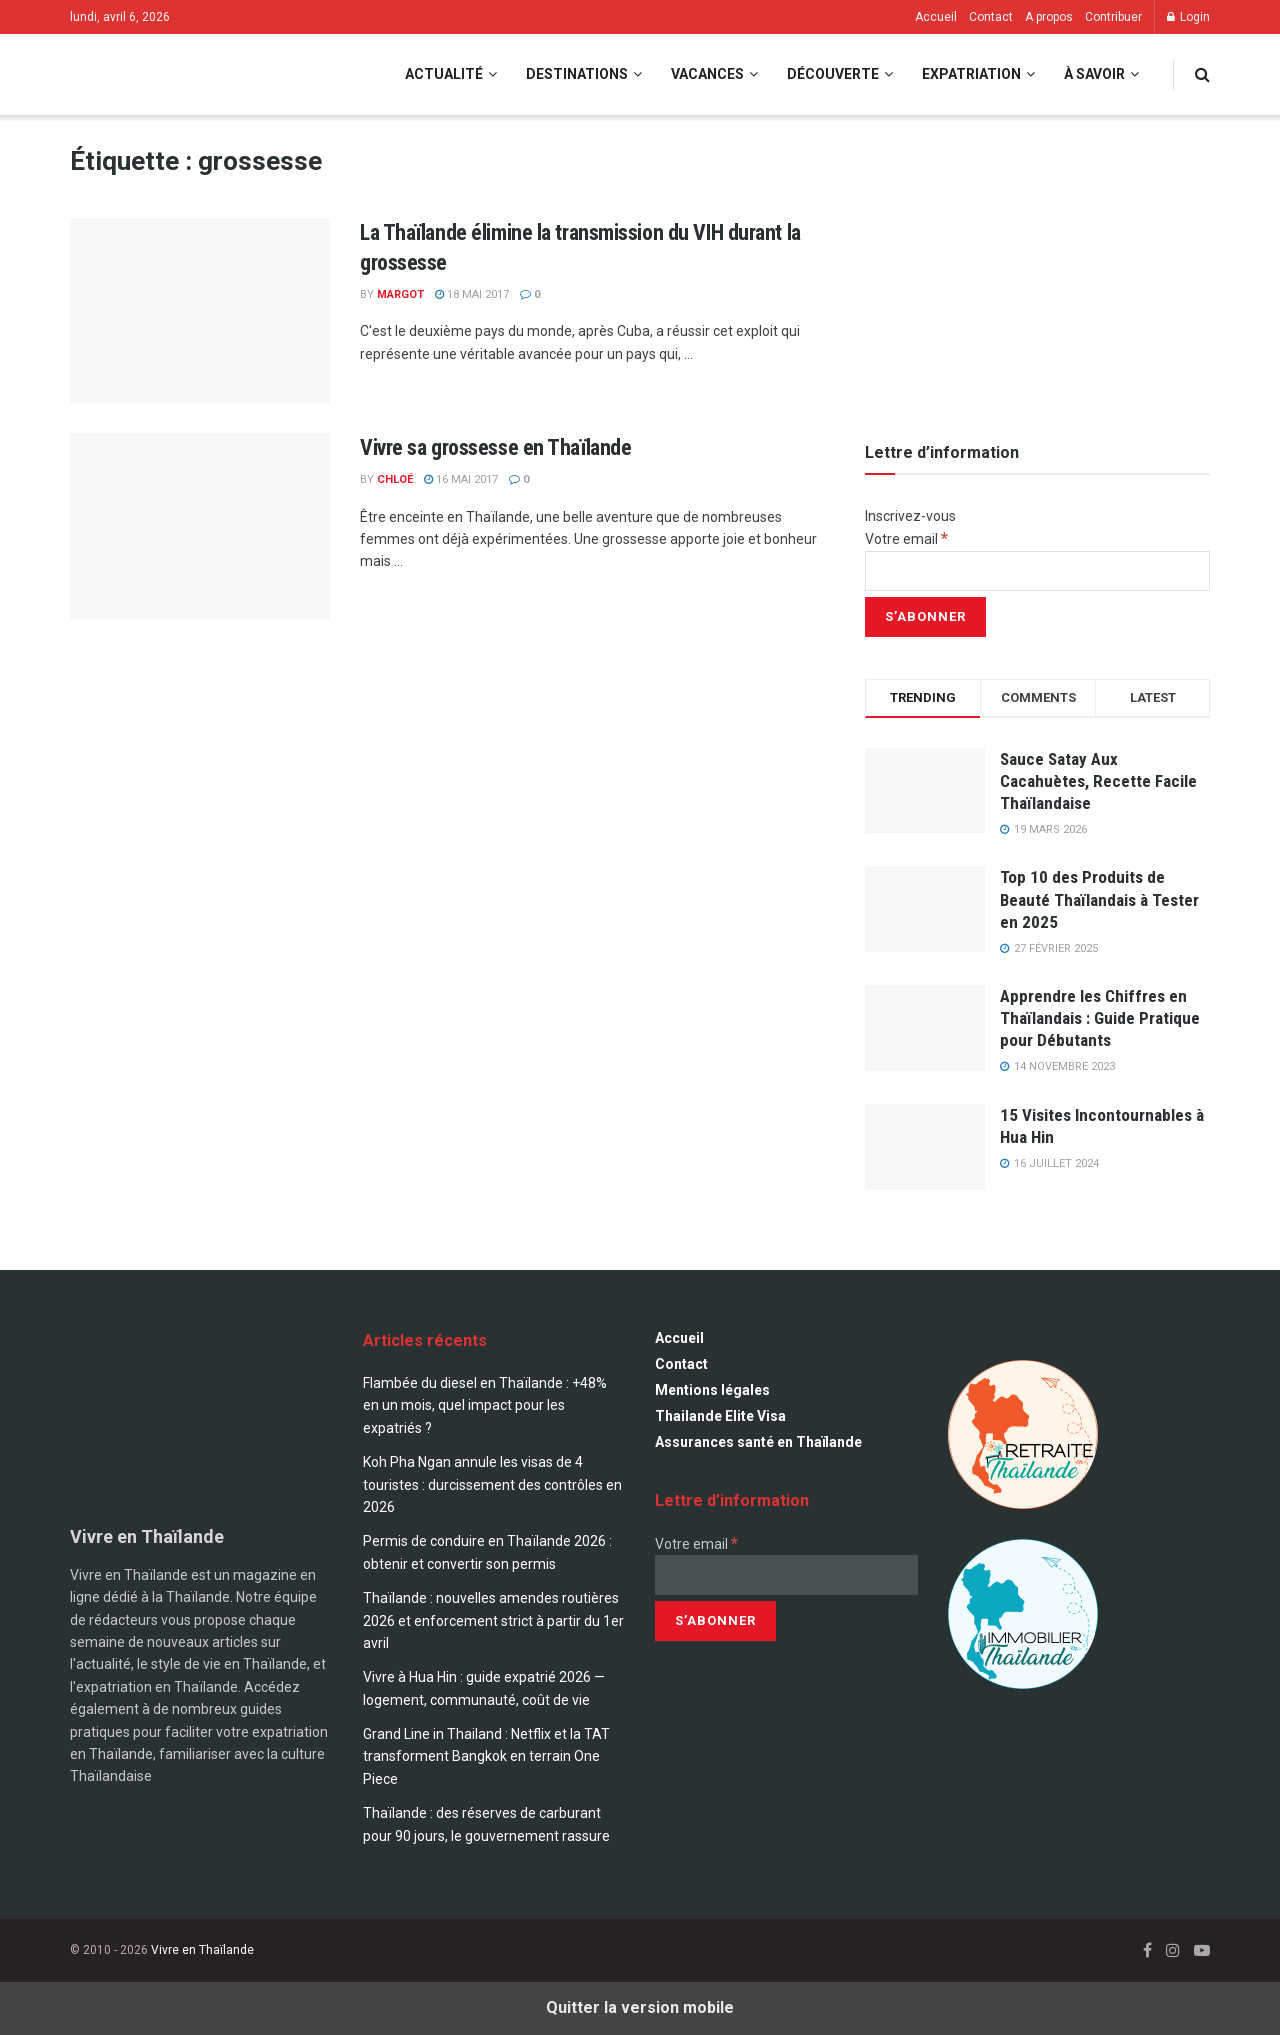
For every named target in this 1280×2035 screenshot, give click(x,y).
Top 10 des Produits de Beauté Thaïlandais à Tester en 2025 (1099, 899)
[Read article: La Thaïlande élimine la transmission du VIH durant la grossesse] (200, 311)
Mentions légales (712, 1390)
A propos (1049, 17)
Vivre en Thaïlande (202, 1950)
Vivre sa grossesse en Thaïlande (495, 447)
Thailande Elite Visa (720, 1416)
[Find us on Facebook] (1147, 1950)
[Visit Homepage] (149, 74)
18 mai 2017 (472, 294)
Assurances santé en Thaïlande (758, 1442)
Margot (400, 294)
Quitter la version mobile (640, 2007)
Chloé (395, 479)
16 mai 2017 (461, 479)
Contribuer (1113, 17)
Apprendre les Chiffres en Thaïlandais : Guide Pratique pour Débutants (1100, 1018)
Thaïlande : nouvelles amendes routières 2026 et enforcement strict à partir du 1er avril (493, 1620)
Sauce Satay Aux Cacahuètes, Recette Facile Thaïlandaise (1098, 781)
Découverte (833, 74)
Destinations (577, 74)
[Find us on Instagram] (1173, 1950)
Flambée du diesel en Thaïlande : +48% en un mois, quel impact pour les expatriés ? (485, 1405)
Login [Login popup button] (1188, 17)
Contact (991, 17)
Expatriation (971, 74)
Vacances (707, 74)
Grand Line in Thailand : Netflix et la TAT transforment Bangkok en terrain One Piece (486, 1756)
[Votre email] (1037, 571)
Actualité (444, 74)
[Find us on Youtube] (1202, 1950)
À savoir (1094, 74)
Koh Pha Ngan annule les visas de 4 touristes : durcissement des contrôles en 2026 (492, 1484)
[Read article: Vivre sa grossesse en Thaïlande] (200, 526)
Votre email (906, 539)
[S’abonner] (925, 617)
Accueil (936, 17)
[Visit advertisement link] (1037, 270)
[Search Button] (1202, 74)
